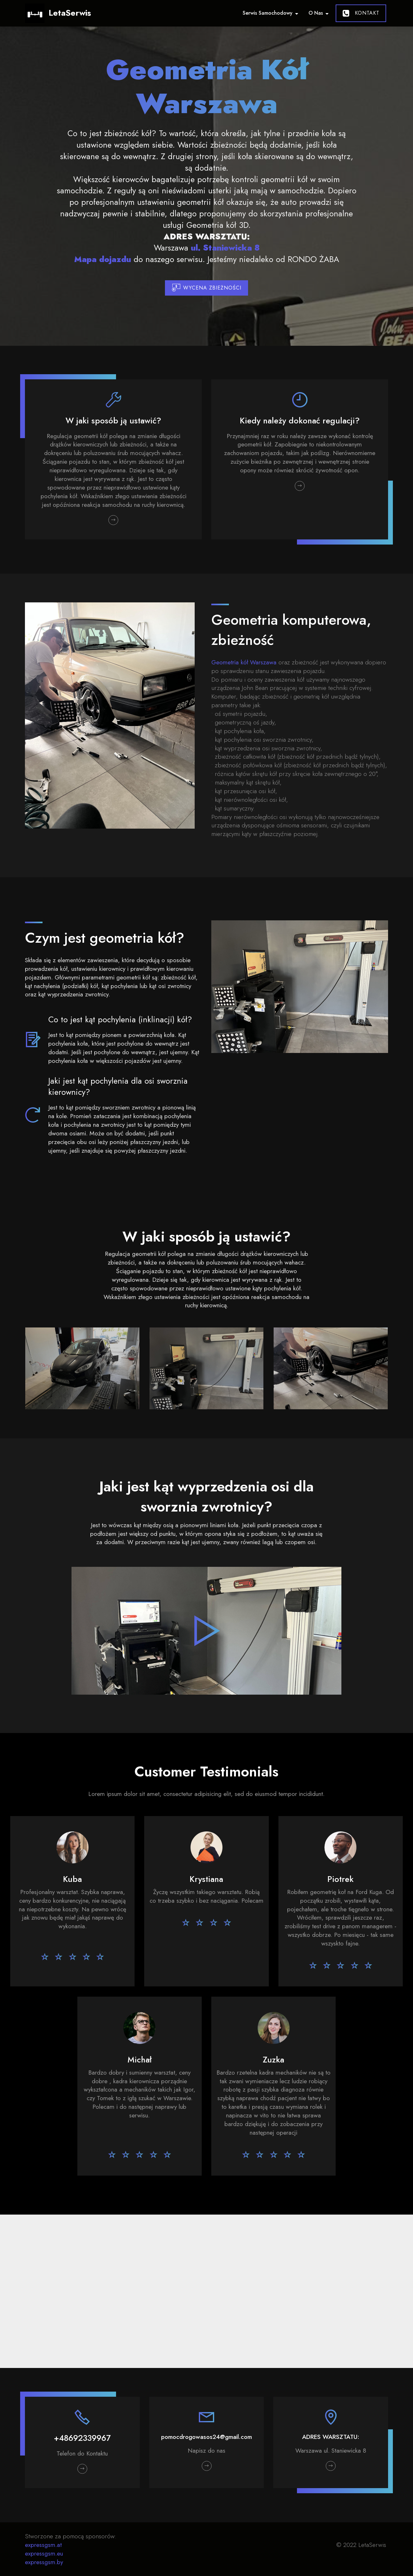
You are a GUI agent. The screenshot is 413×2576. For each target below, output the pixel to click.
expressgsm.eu (44, 2553)
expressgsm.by (44, 2561)
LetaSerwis (70, 13)
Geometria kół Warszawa (244, 662)
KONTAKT (361, 13)
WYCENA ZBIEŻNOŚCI (206, 288)
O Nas (315, 13)
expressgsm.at (43, 2544)
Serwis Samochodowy (267, 13)
